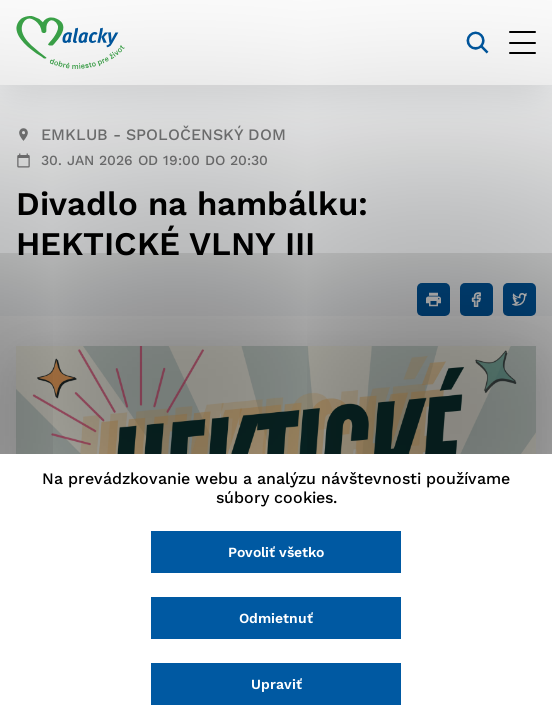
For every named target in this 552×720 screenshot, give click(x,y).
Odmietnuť (276, 618)
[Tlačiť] (433, 299)
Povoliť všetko (276, 552)
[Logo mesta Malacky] (70, 43)
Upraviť (276, 684)
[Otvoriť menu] (522, 42)
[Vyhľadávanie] (477, 42)
